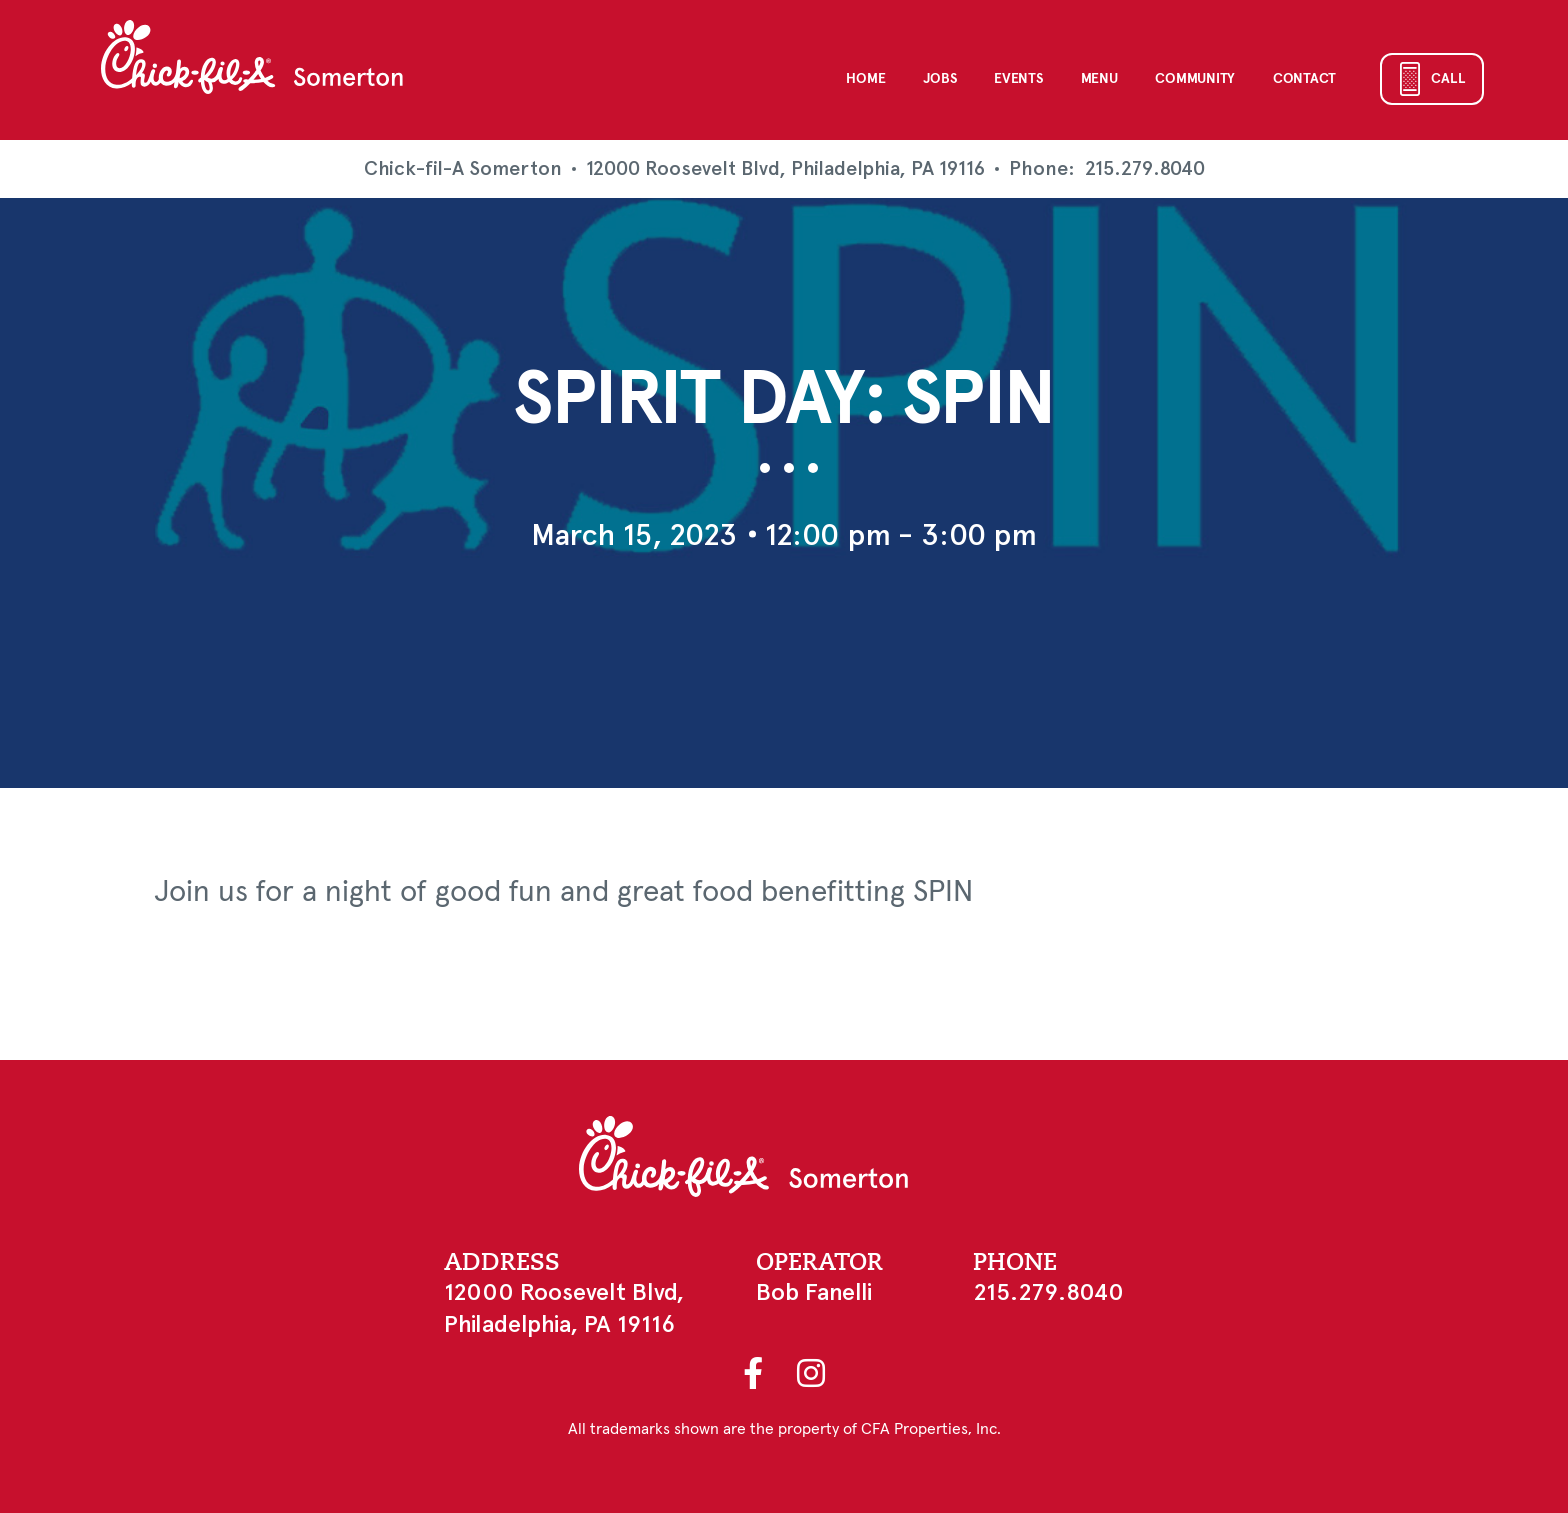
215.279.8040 (1145, 169)
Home (865, 79)
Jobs (939, 79)
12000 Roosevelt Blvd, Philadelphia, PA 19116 (785, 168)
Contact (1304, 79)
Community (1194, 79)
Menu (1099, 79)
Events (1018, 79)
